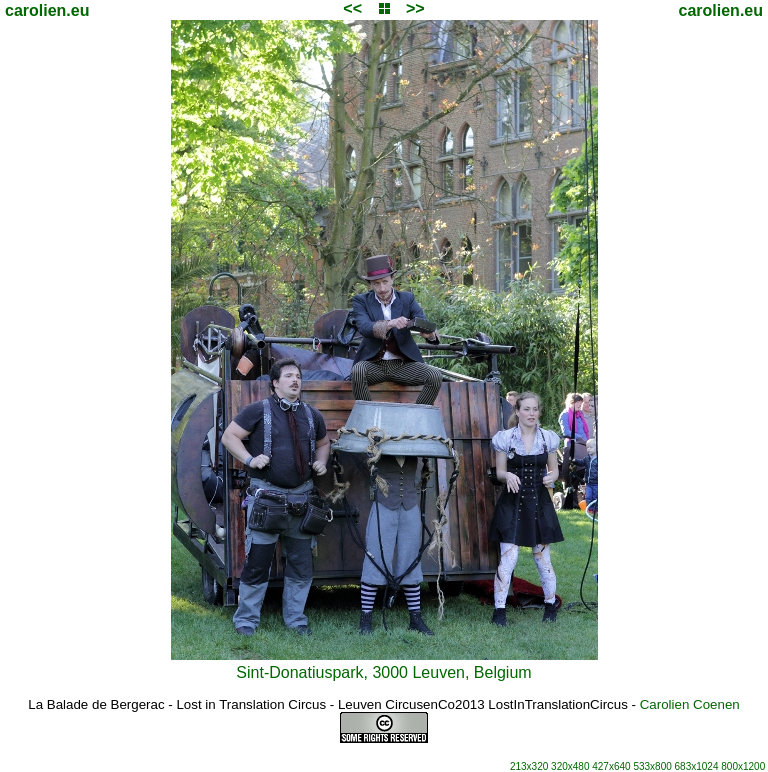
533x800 (652, 766)
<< (352, 8)
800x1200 (743, 766)
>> (415, 8)
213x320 (529, 766)
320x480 (570, 766)
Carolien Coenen (690, 704)
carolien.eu (47, 10)
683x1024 (697, 766)
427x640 (611, 766)
